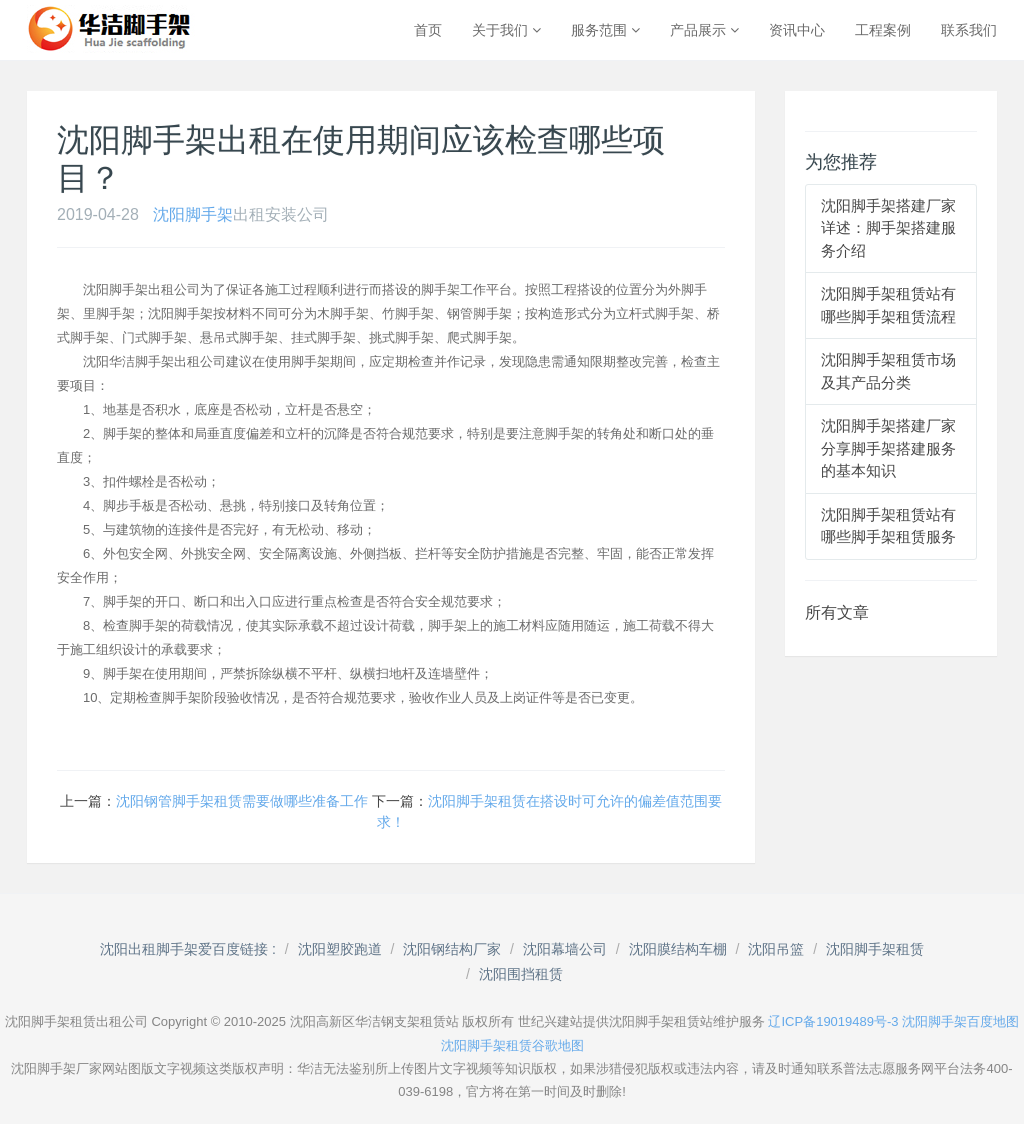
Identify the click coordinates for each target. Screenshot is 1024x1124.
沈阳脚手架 (193, 214)
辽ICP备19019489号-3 (833, 1021)
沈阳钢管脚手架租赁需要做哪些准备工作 (242, 801)
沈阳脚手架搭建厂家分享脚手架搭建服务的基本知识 (888, 448)
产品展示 (704, 30)
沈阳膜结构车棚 (678, 949)
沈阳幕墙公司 (565, 949)
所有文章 (837, 612)
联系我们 (969, 30)
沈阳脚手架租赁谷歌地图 (512, 1045)
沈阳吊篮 (776, 949)
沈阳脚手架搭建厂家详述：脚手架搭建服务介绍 (888, 228)
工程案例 (883, 30)
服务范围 (605, 30)
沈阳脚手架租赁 (875, 949)
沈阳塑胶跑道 (340, 949)
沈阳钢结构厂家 (452, 949)
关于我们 (506, 30)
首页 (428, 30)
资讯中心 (797, 30)
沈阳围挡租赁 (521, 974)
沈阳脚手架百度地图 (960, 1021)
